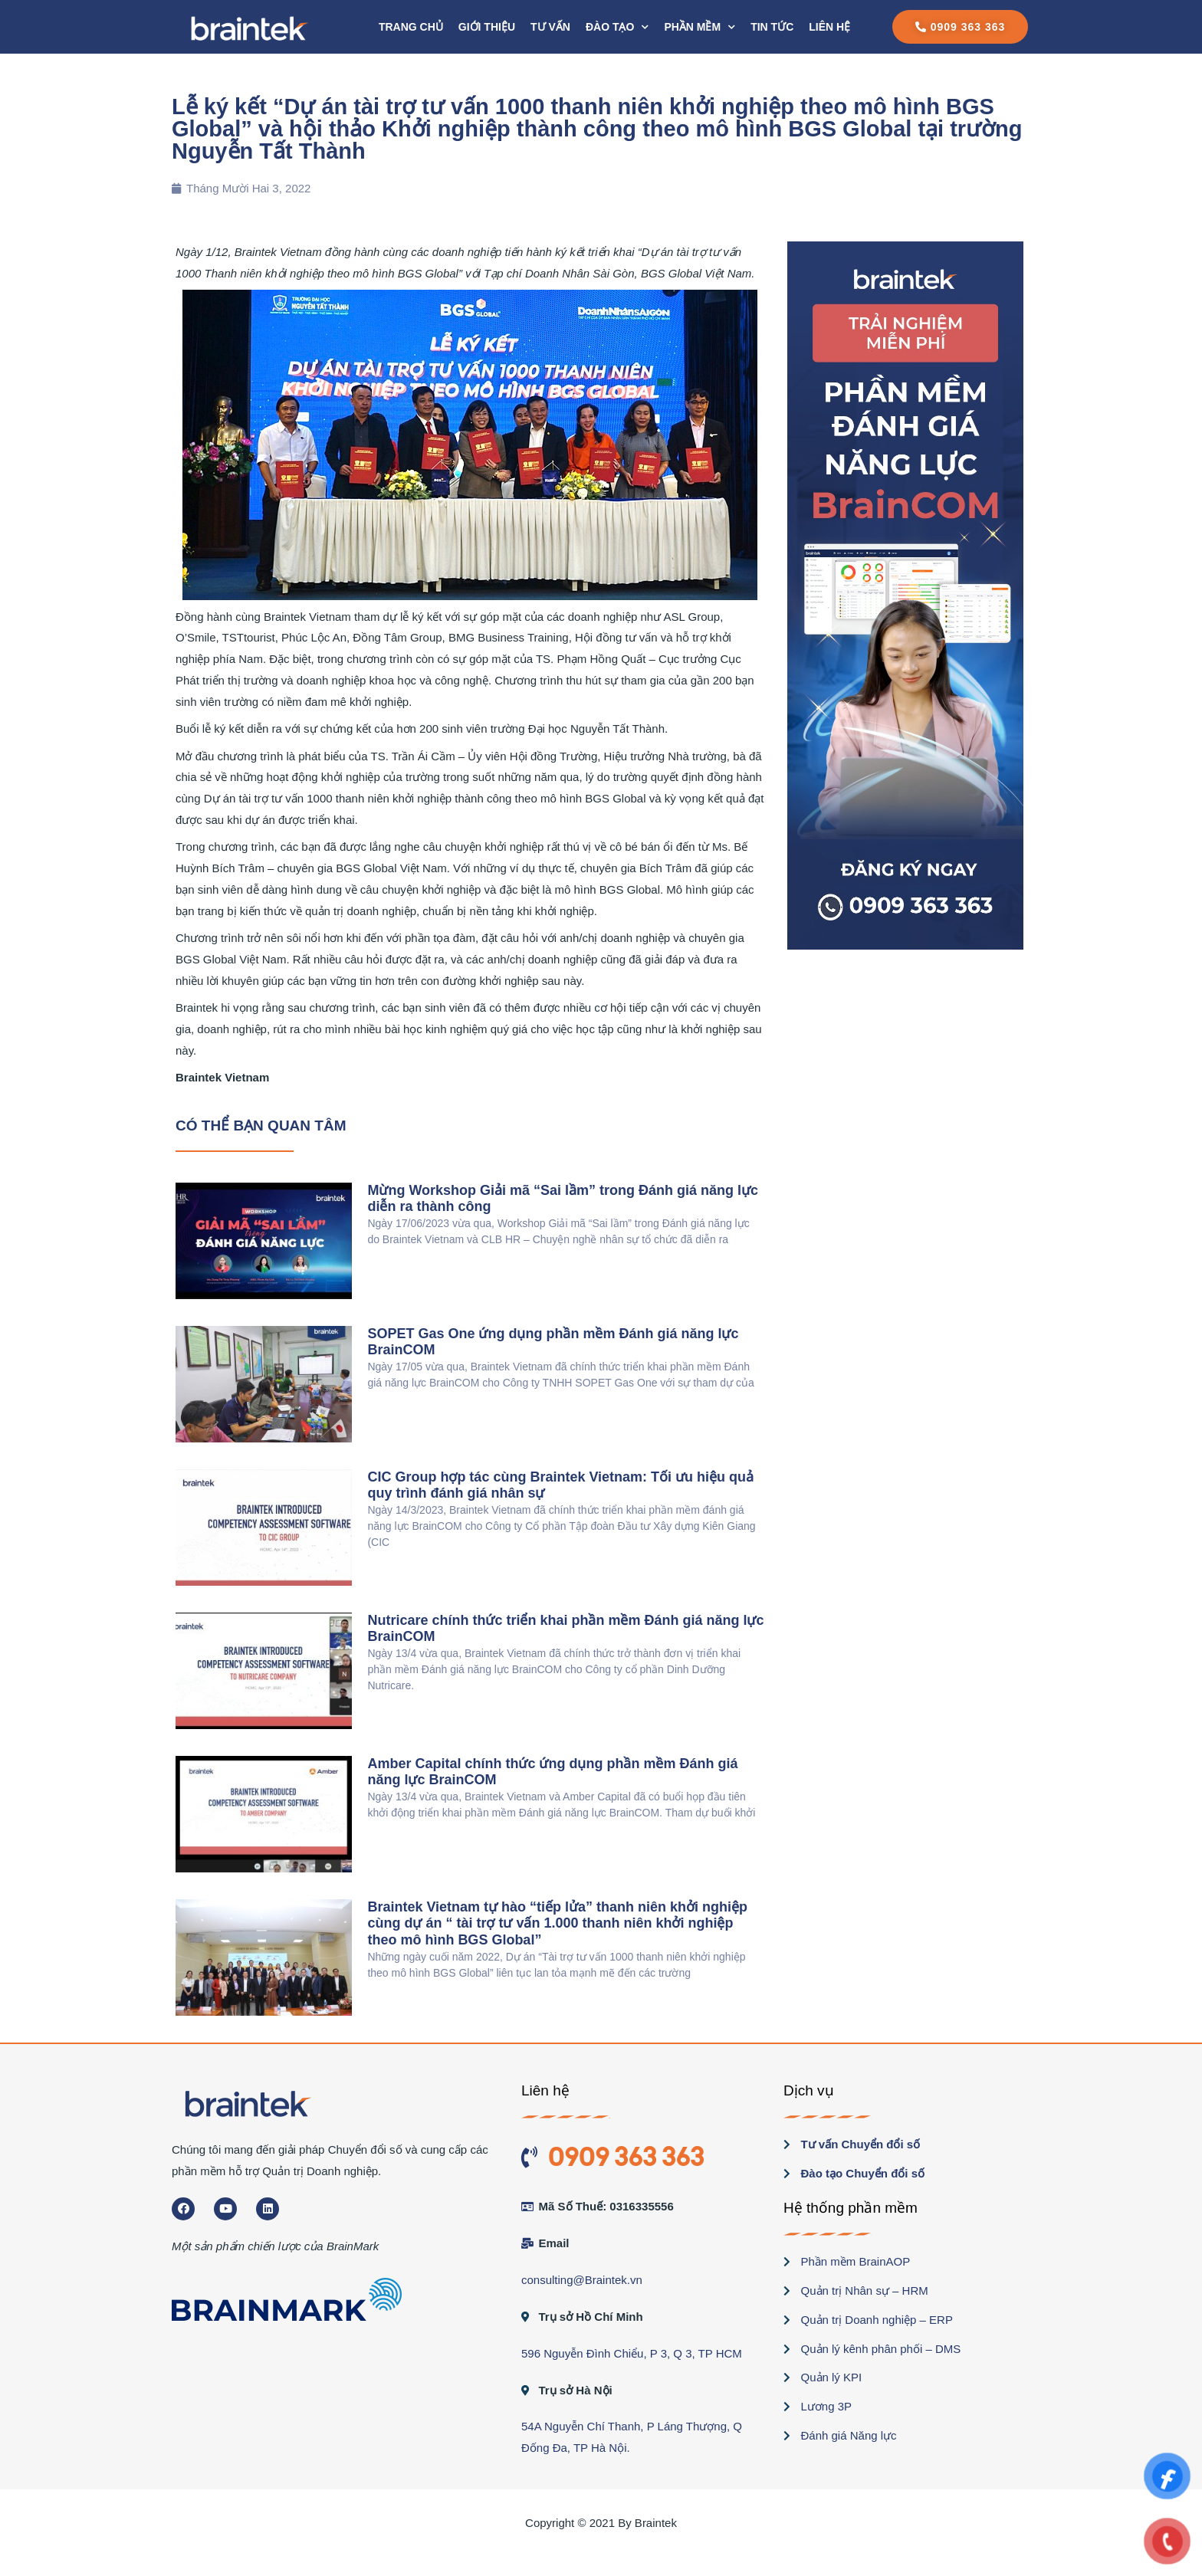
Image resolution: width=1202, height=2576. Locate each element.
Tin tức (771, 27)
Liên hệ (829, 27)
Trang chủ (411, 27)
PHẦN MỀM (699, 27)
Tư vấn (550, 27)
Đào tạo (617, 27)
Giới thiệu (486, 27)
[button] (960, 27)
